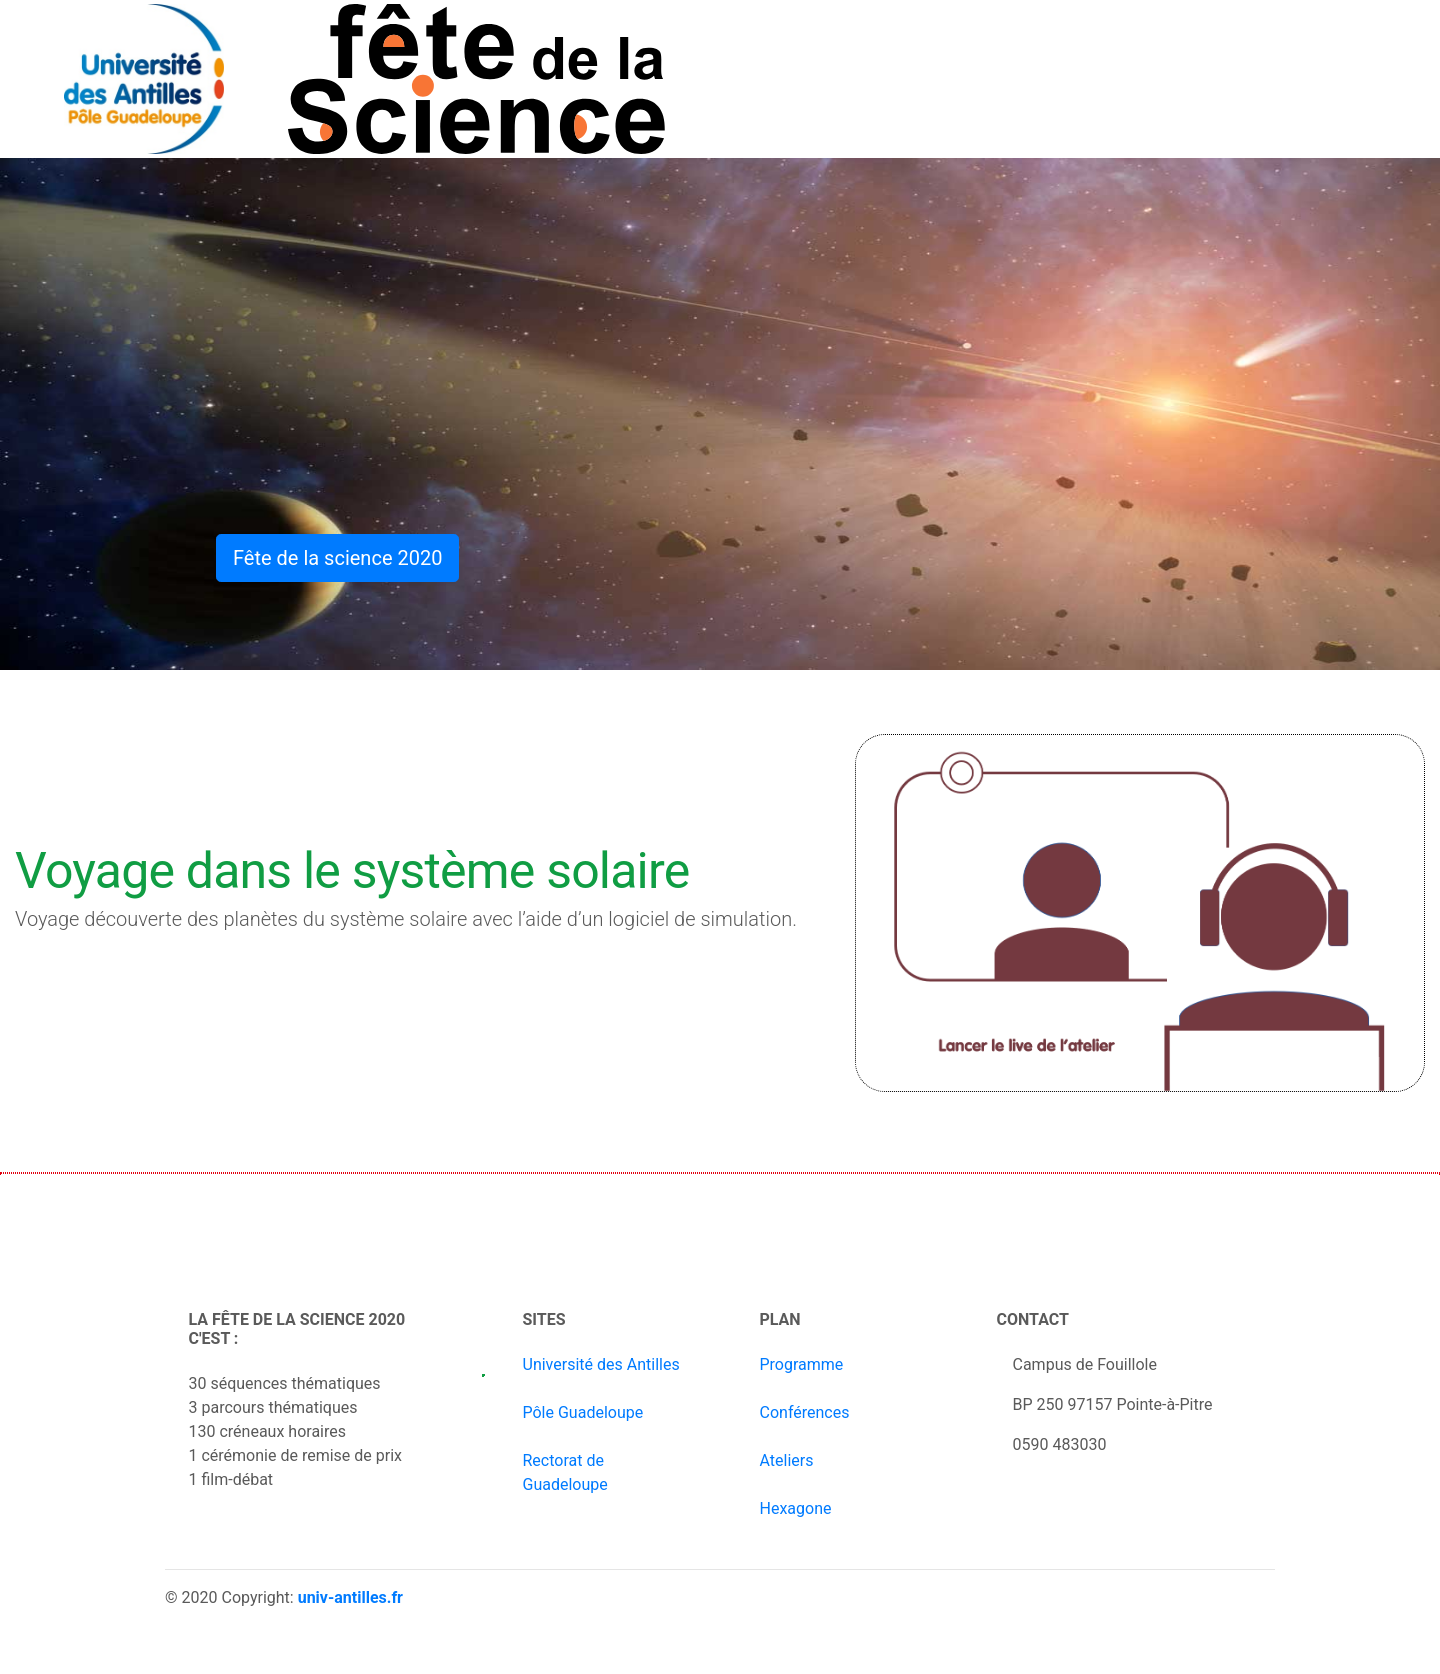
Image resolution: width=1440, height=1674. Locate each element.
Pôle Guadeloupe (583, 1412)
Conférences (805, 1412)
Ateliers (787, 1460)
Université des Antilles (601, 1364)
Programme (802, 1364)
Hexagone (796, 1508)
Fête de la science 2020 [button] (337, 558)
